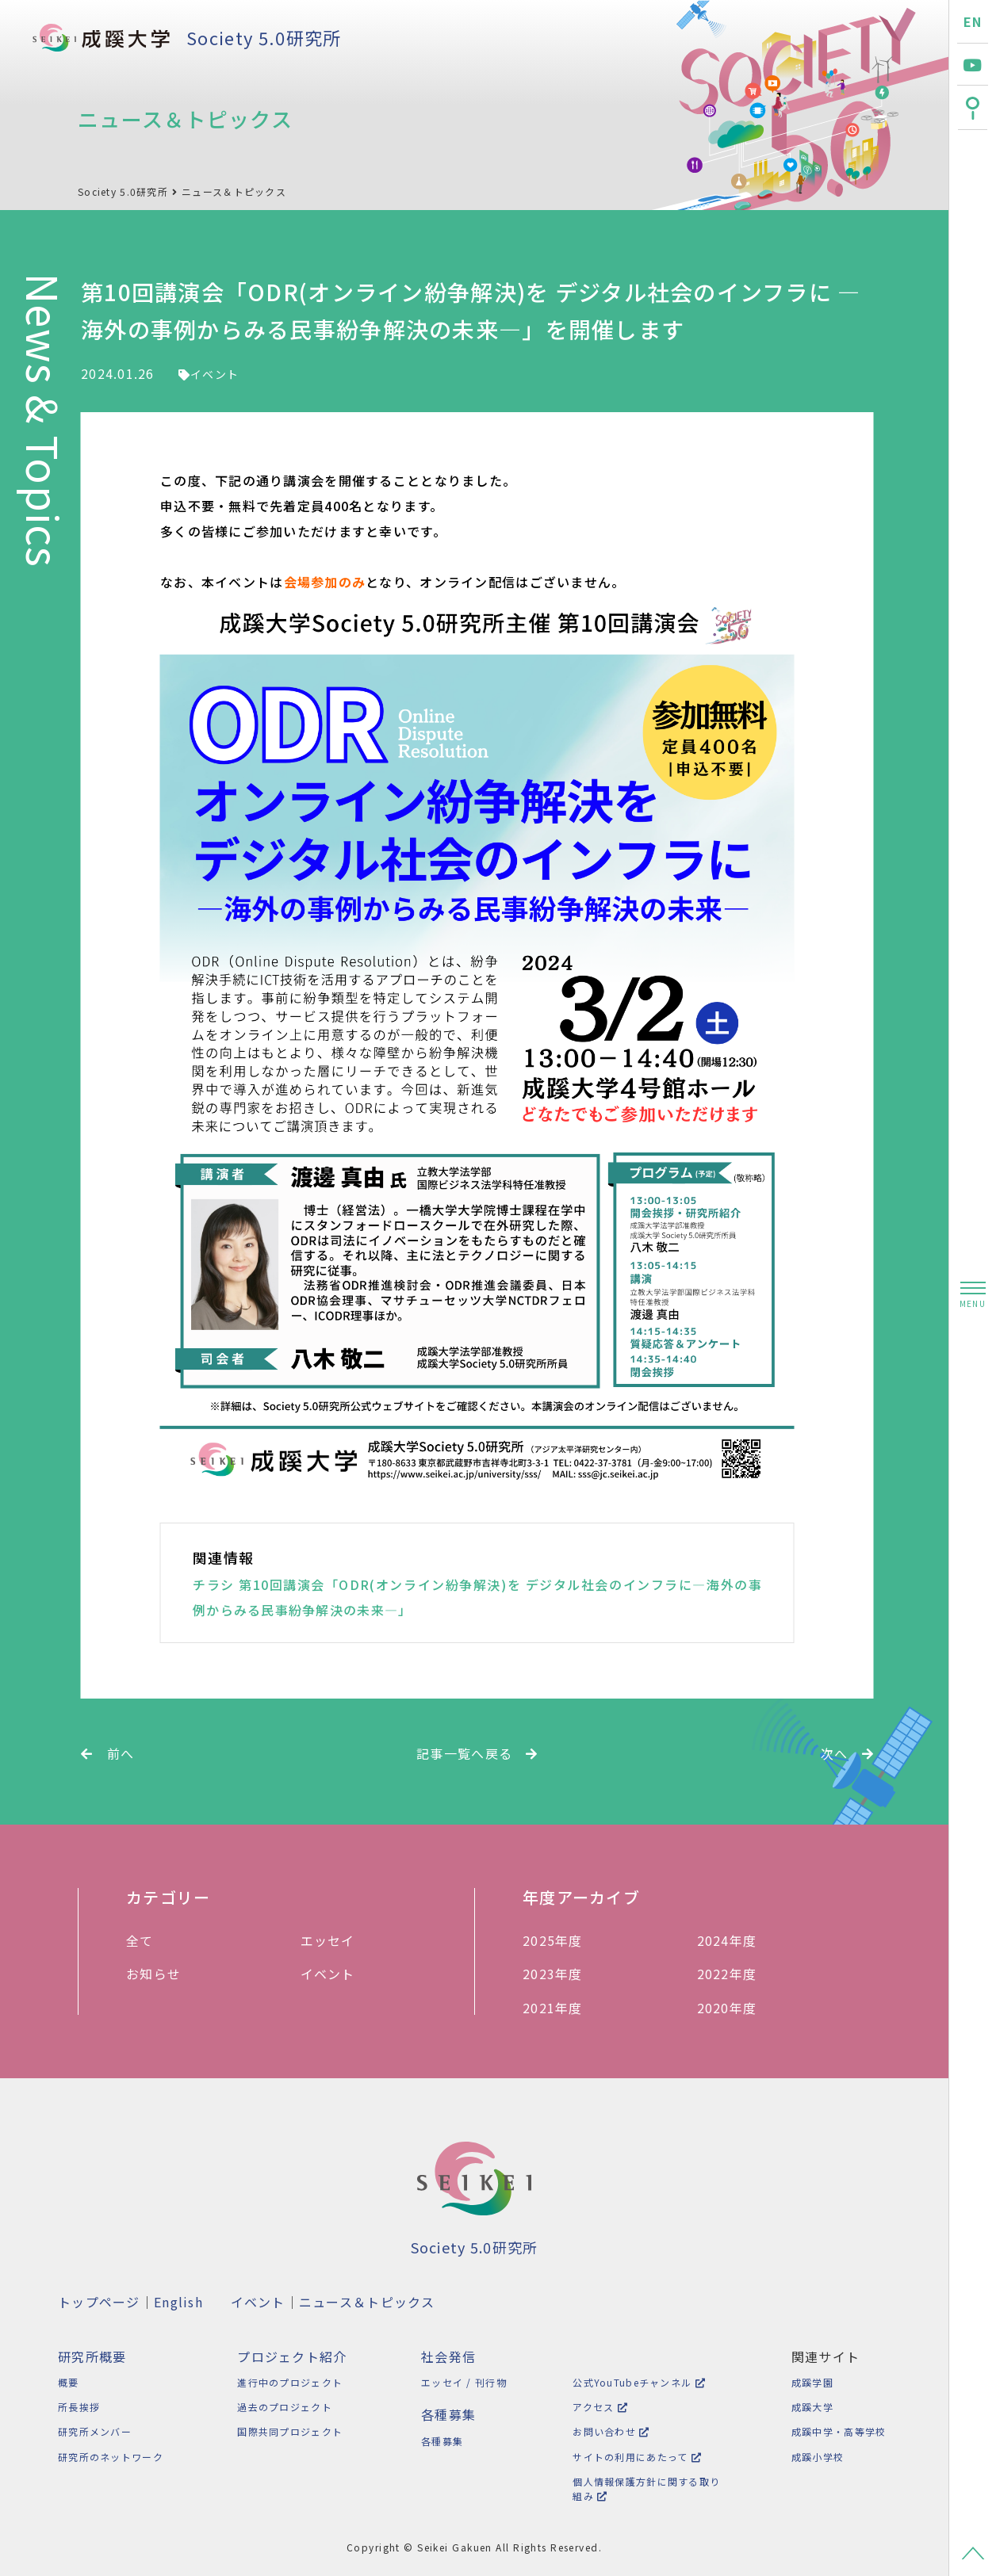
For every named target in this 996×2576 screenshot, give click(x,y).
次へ (847, 1753)
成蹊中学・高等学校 (836, 2431)
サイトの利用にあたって (630, 2456)
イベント (208, 374)
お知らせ (159, 1973)
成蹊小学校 (815, 2456)
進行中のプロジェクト (287, 2382)
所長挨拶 (79, 2407)
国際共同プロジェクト (287, 2431)
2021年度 (561, 2007)
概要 (68, 2382)
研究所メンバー (95, 2431)
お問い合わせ (603, 2431)
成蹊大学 (810, 2407)
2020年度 (735, 2007)
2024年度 (735, 1940)
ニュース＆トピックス (234, 191)
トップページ (99, 2301)
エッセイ (334, 1940)
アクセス (593, 2407)
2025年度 (561, 1940)
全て (148, 1940)
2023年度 (561, 1973)
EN (973, 21)
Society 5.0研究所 (263, 37)
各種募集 (437, 2441)
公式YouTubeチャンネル (631, 2382)
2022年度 (735, 1973)
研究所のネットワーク (110, 2456)
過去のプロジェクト (282, 2407)
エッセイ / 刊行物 (459, 2382)
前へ (107, 1753)
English (178, 2301)
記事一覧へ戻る (477, 1753)
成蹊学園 (810, 2382)
